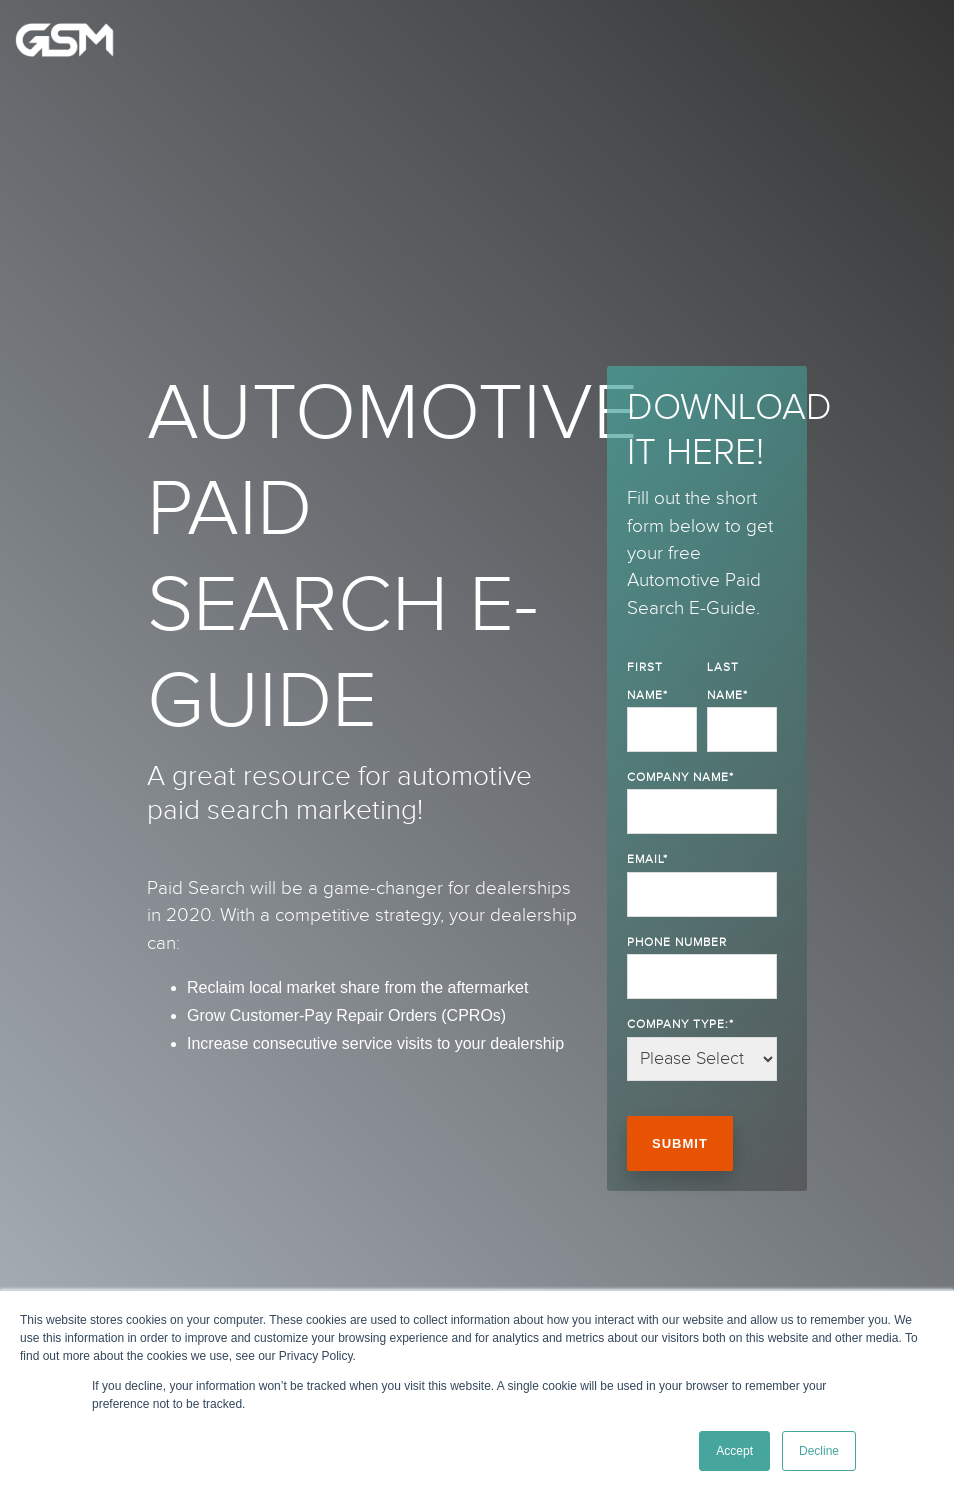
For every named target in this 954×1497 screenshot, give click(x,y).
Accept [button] (734, 1451)
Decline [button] (819, 1451)
